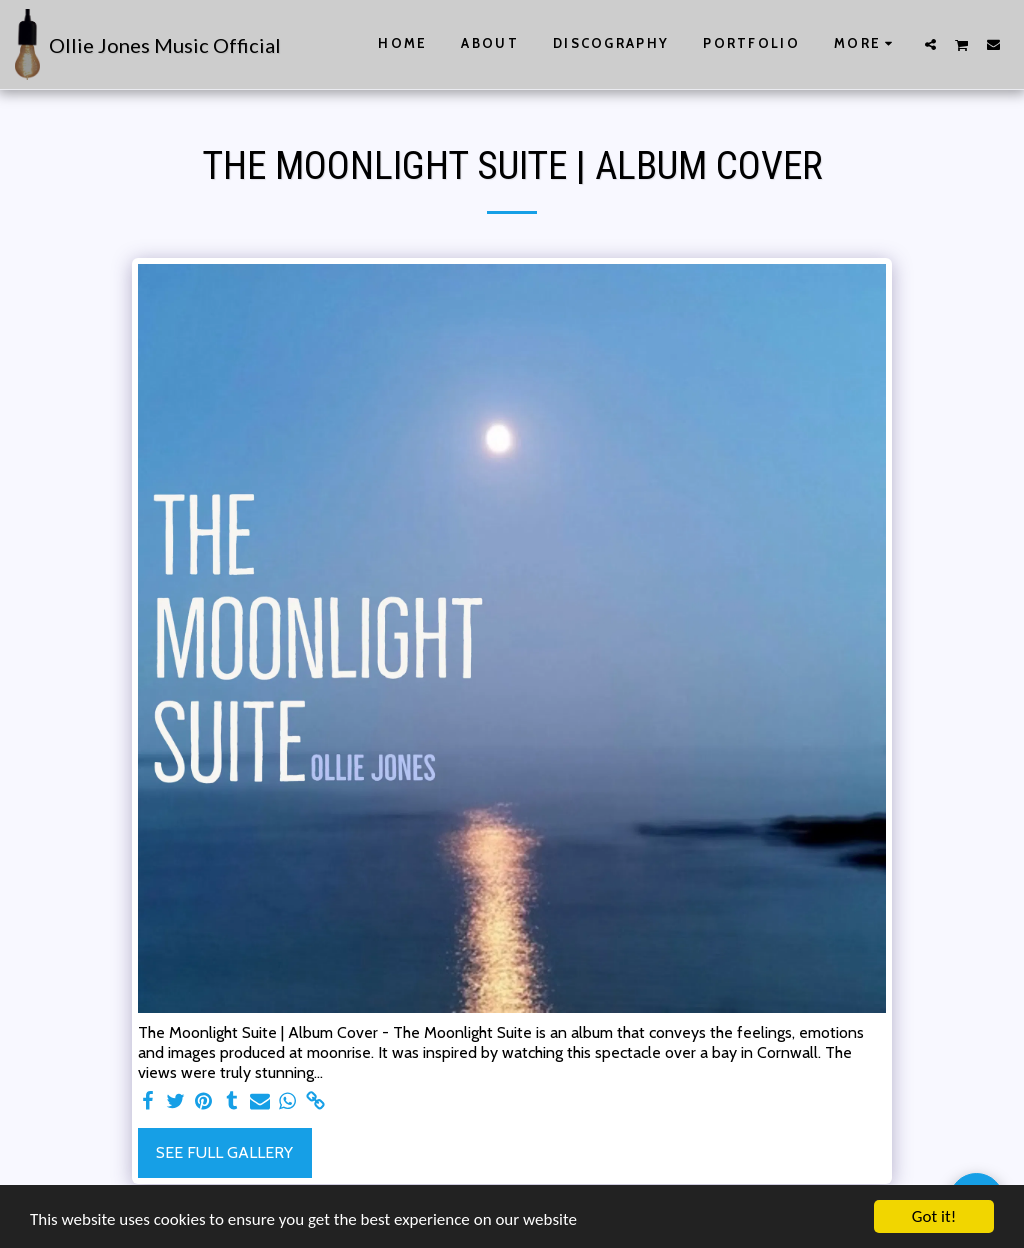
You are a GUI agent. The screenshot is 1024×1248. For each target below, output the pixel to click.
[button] (930, 44)
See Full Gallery (224, 1152)
